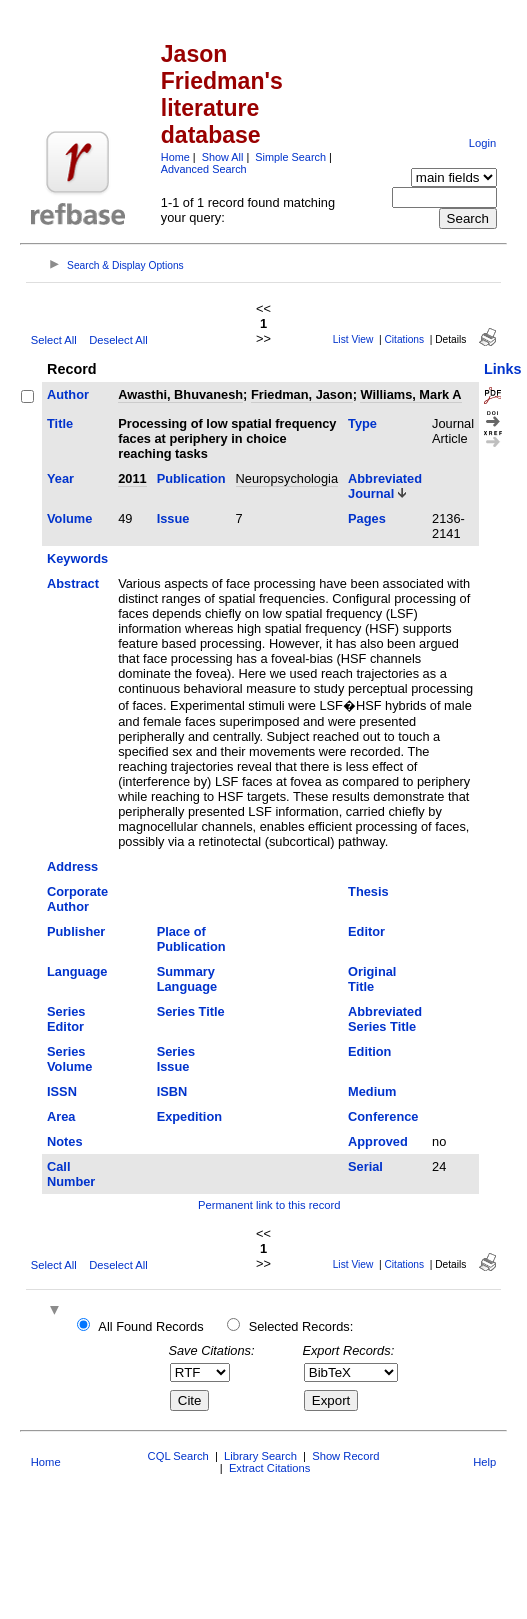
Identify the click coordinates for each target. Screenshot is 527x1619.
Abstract (73, 583)
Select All (54, 340)
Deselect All (118, 340)
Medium (372, 1091)
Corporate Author (77, 899)
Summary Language (187, 979)
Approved (378, 1141)
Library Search (260, 1456)
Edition (369, 1051)
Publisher (76, 931)
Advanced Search (204, 169)
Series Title (191, 1011)
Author (68, 394)
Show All (223, 157)
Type (362, 423)
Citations (404, 339)
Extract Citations (269, 1468)
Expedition (189, 1116)
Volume (69, 518)
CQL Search (178, 1456)
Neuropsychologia (287, 478)
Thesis (368, 891)
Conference (383, 1116)
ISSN (62, 1091)
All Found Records (150, 1326)
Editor (366, 931)
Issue (173, 518)
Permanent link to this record (269, 1205)
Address (72, 866)
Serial (365, 1166)
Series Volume (69, 1059)
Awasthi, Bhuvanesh (180, 394)
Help (484, 1462)
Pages (367, 518)
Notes (65, 1141)
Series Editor (66, 1019)
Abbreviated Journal (385, 486)
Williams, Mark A (410, 394)
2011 (132, 478)
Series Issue (176, 1059)
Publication (191, 478)
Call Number (71, 1174)
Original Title (372, 979)
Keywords (77, 558)
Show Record (345, 1456)
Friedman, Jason (302, 394)
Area (61, 1116)
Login (482, 143)
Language (77, 971)
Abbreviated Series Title (385, 1019)
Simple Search (290, 157)
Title (60, 423)
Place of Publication (191, 939)
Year (60, 478)
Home (175, 157)
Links (503, 369)
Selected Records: (301, 1326)
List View (353, 339)
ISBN (172, 1091)
